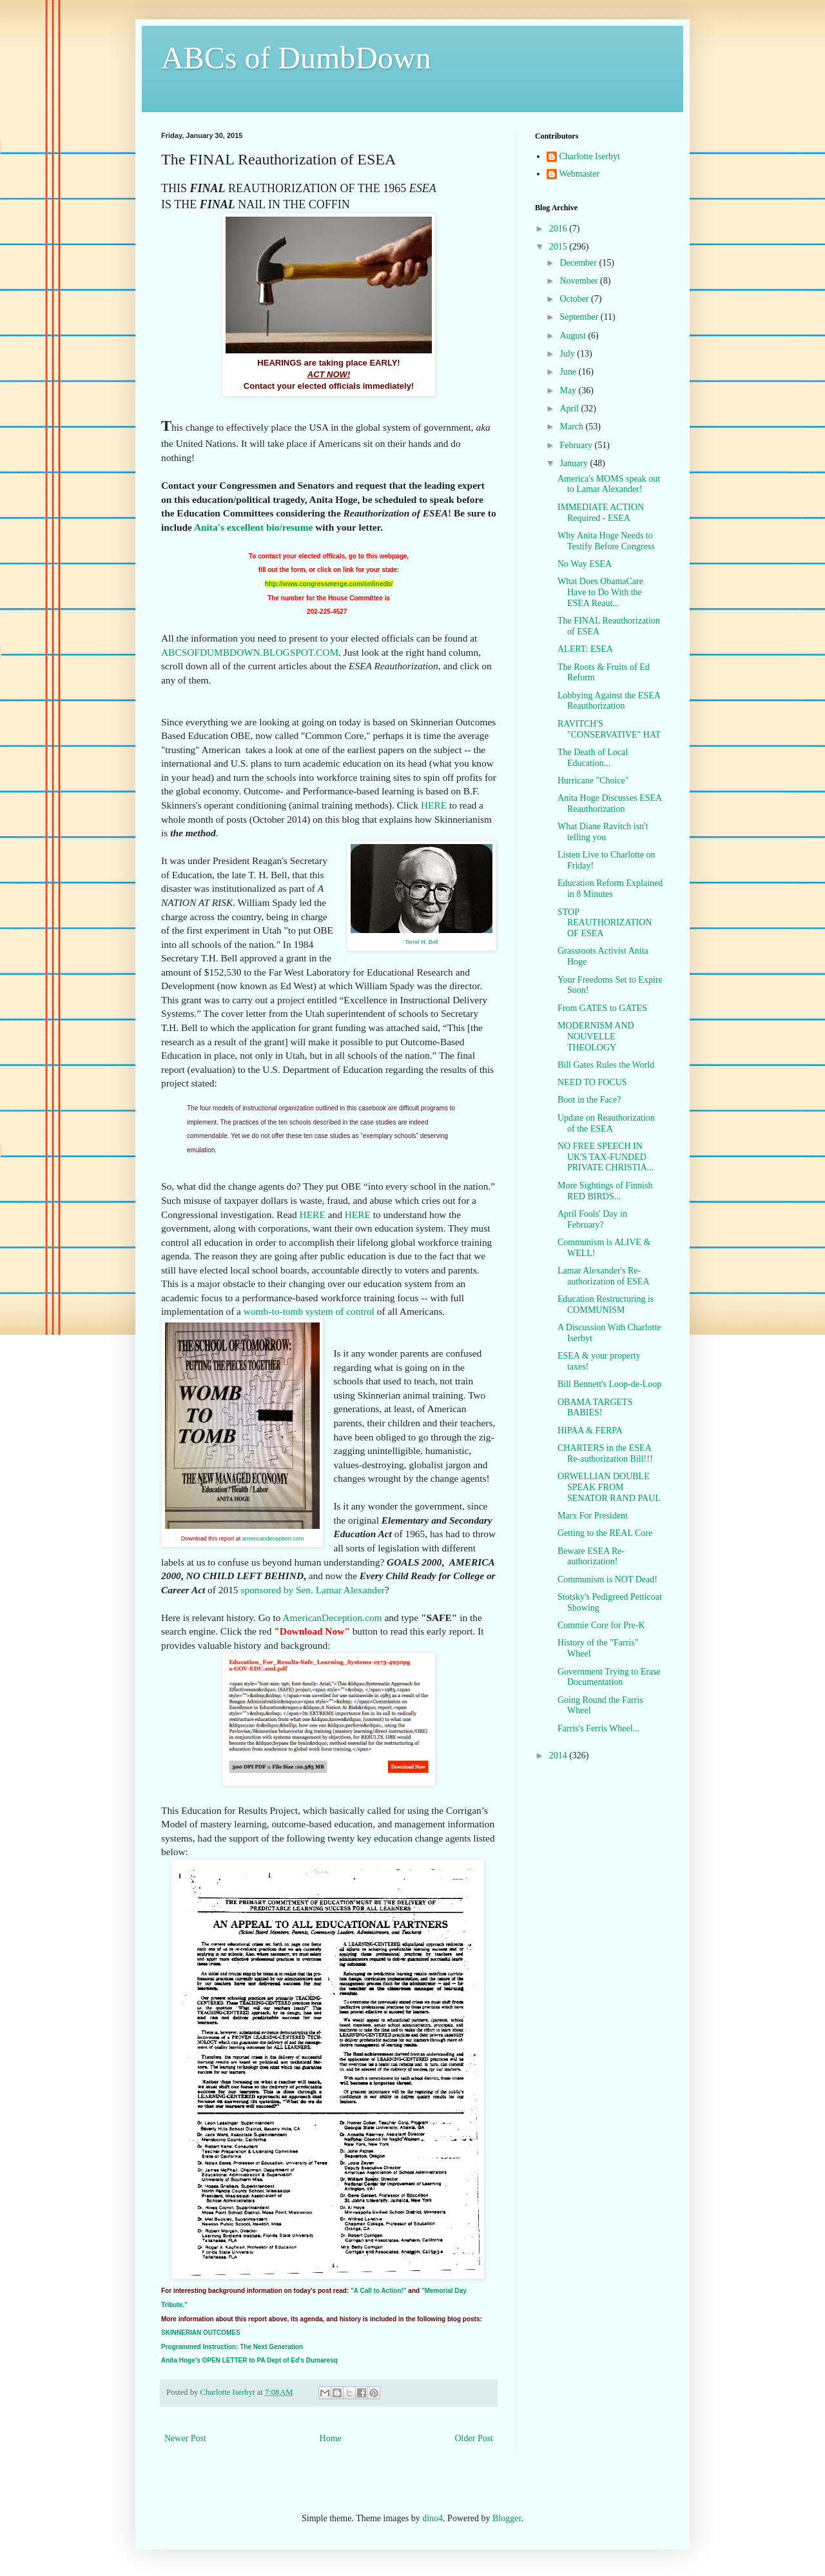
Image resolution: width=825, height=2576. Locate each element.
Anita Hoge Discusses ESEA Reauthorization (609, 803)
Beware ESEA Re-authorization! (591, 1556)
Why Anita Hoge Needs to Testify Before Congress (606, 541)
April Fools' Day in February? (592, 1219)
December (579, 263)
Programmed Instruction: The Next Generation (232, 2346)
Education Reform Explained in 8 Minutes (610, 888)
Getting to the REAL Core (605, 1533)
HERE (434, 805)
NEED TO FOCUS (592, 1082)
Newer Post (185, 2438)
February (576, 445)
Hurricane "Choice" (593, 780)
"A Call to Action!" (379, 2290)
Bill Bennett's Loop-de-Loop (609, 1384)
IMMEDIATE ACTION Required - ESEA (601, 512)
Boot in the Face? (589, 1100)
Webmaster (579, 174)
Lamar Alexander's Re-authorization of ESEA (604, 1276)
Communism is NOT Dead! (607, 1579)
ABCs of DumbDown (296, 58)
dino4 (432, 2518)
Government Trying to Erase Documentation (609, 1677)
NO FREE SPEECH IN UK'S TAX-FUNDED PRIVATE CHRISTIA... (606, 1157)
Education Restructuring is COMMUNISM (606, 1304)
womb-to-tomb (273, 1311)
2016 (559, 228)
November (579, 281)
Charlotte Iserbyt (589, 156)
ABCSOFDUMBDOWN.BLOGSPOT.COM (249, 652)
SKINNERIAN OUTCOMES (200, 2332)
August (573, 335)
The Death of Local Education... (593, 757)
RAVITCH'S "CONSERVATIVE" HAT (609, 729)
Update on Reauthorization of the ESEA (606, 1123)
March (572, 426)
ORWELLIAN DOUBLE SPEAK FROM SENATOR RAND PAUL (609, 1487)
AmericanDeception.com (332, 1617)
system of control (340, 1311)
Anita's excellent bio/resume (253, 527)
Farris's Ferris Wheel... (598, 1728)
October (575, 299)
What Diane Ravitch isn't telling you (603, 831)
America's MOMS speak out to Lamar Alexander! (609, 484)
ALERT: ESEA (585, 649)
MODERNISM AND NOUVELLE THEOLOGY (596, 1036)
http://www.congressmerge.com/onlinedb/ (329, 583)
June (568, 372)
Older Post (474, 2438)
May (568, 390)
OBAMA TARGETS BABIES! (595, 1407)
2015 (559, 246)
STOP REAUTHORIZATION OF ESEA (605, 923)
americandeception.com (273, 1538)
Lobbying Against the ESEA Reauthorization (609, 701)
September (579, 317)
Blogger (506, 2518)
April (570, 408)
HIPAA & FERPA (590, 1430)
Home (331, 2438)
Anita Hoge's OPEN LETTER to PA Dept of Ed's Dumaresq (249, 2360)
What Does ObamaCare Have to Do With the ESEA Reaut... (600, 592)
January (574, 463)
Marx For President (593, 1515)
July (568, 354)
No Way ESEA (585, 564)
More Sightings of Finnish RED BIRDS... (605, 1191)
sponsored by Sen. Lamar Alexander (312, 1589)
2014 (559, 1755)
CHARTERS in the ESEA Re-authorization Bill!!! (605, 1453)
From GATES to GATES (602, 1008)
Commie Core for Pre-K (601, 1625)
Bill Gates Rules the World (606, 1065)
